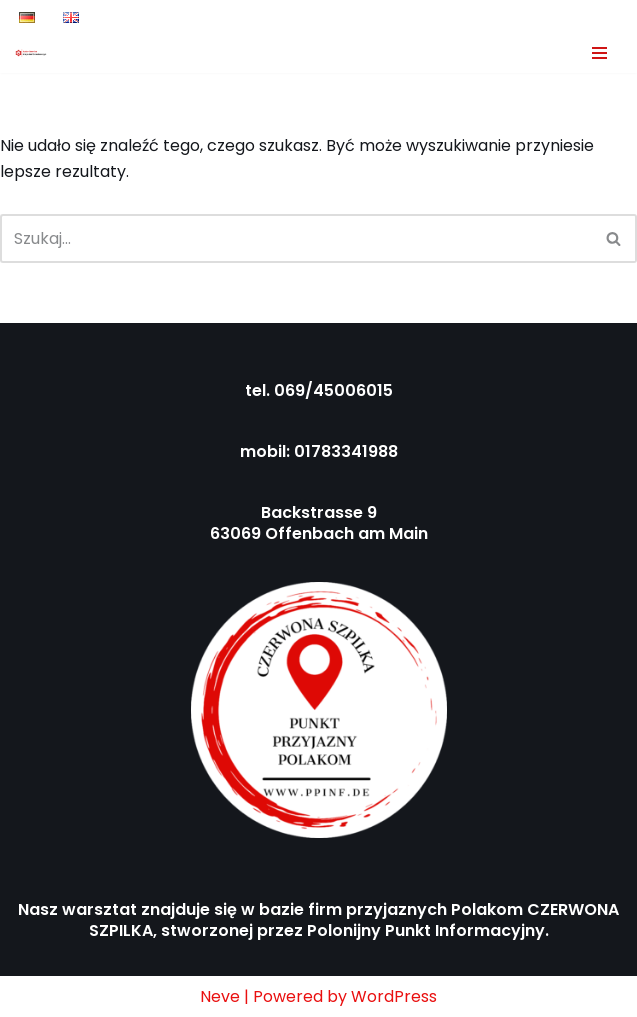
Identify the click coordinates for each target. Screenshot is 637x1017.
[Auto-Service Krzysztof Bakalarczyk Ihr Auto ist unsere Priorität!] (31, 53)
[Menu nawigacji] (599, 53)
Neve (220, 996)
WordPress (394, 996)
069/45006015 (333, 390)
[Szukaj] (296, 238)
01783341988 (346, 451)
